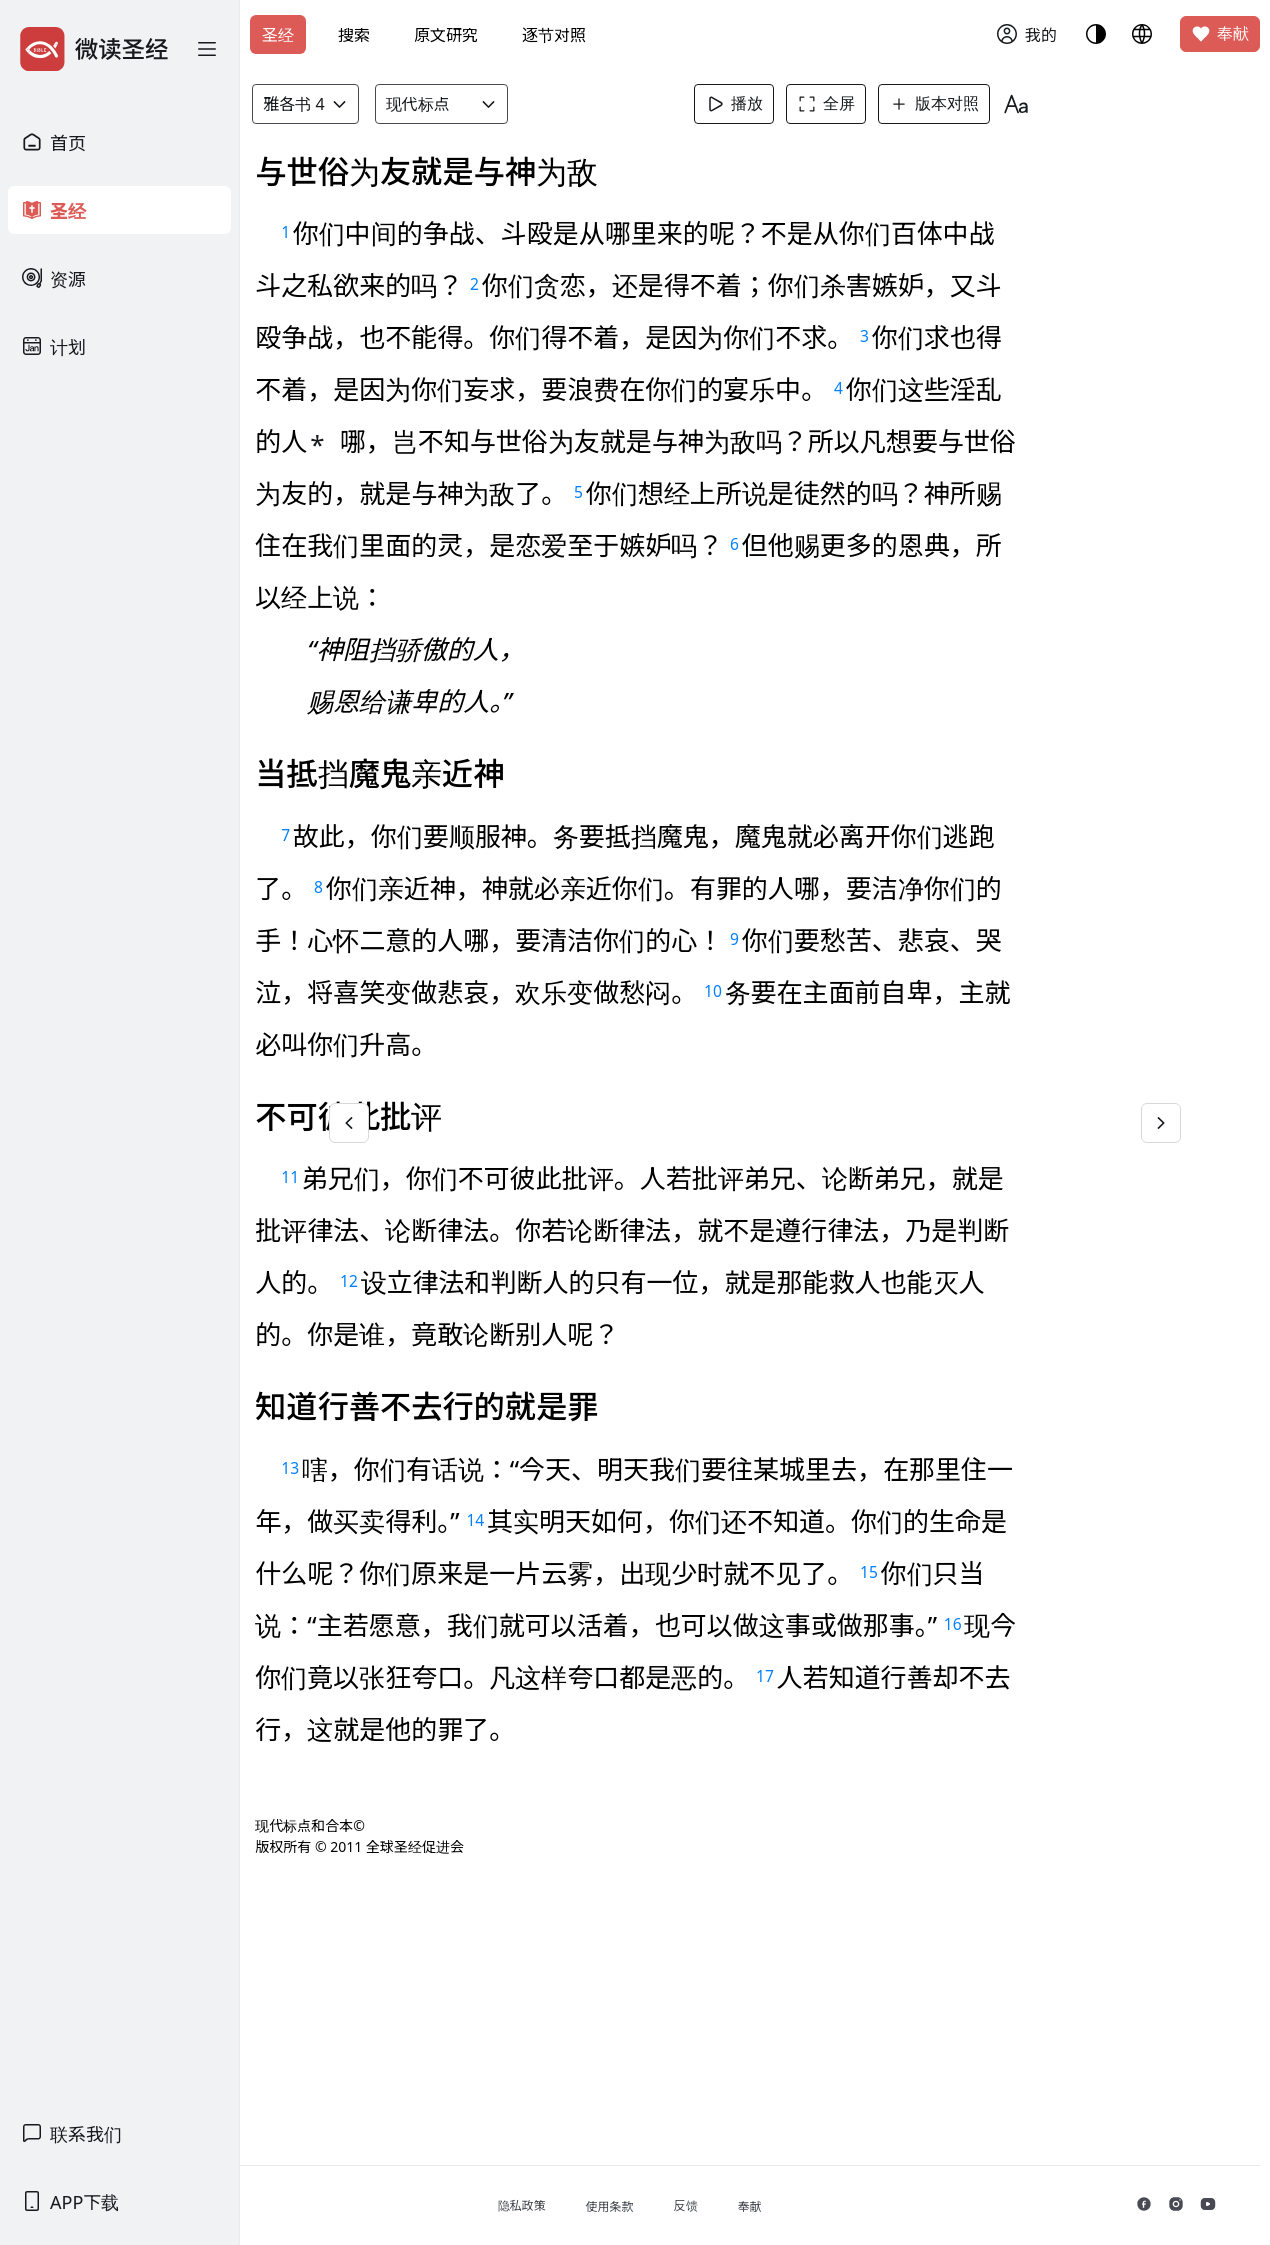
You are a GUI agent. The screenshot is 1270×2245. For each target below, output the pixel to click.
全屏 (869, 104)
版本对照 (977, 104)
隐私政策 (641, 2205)
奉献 (1220, 34)
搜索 (354, 35)
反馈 (805, 2205)
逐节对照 (554, 35)
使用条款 (729, 2206)
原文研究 (446, 35)
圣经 (278, 35)
